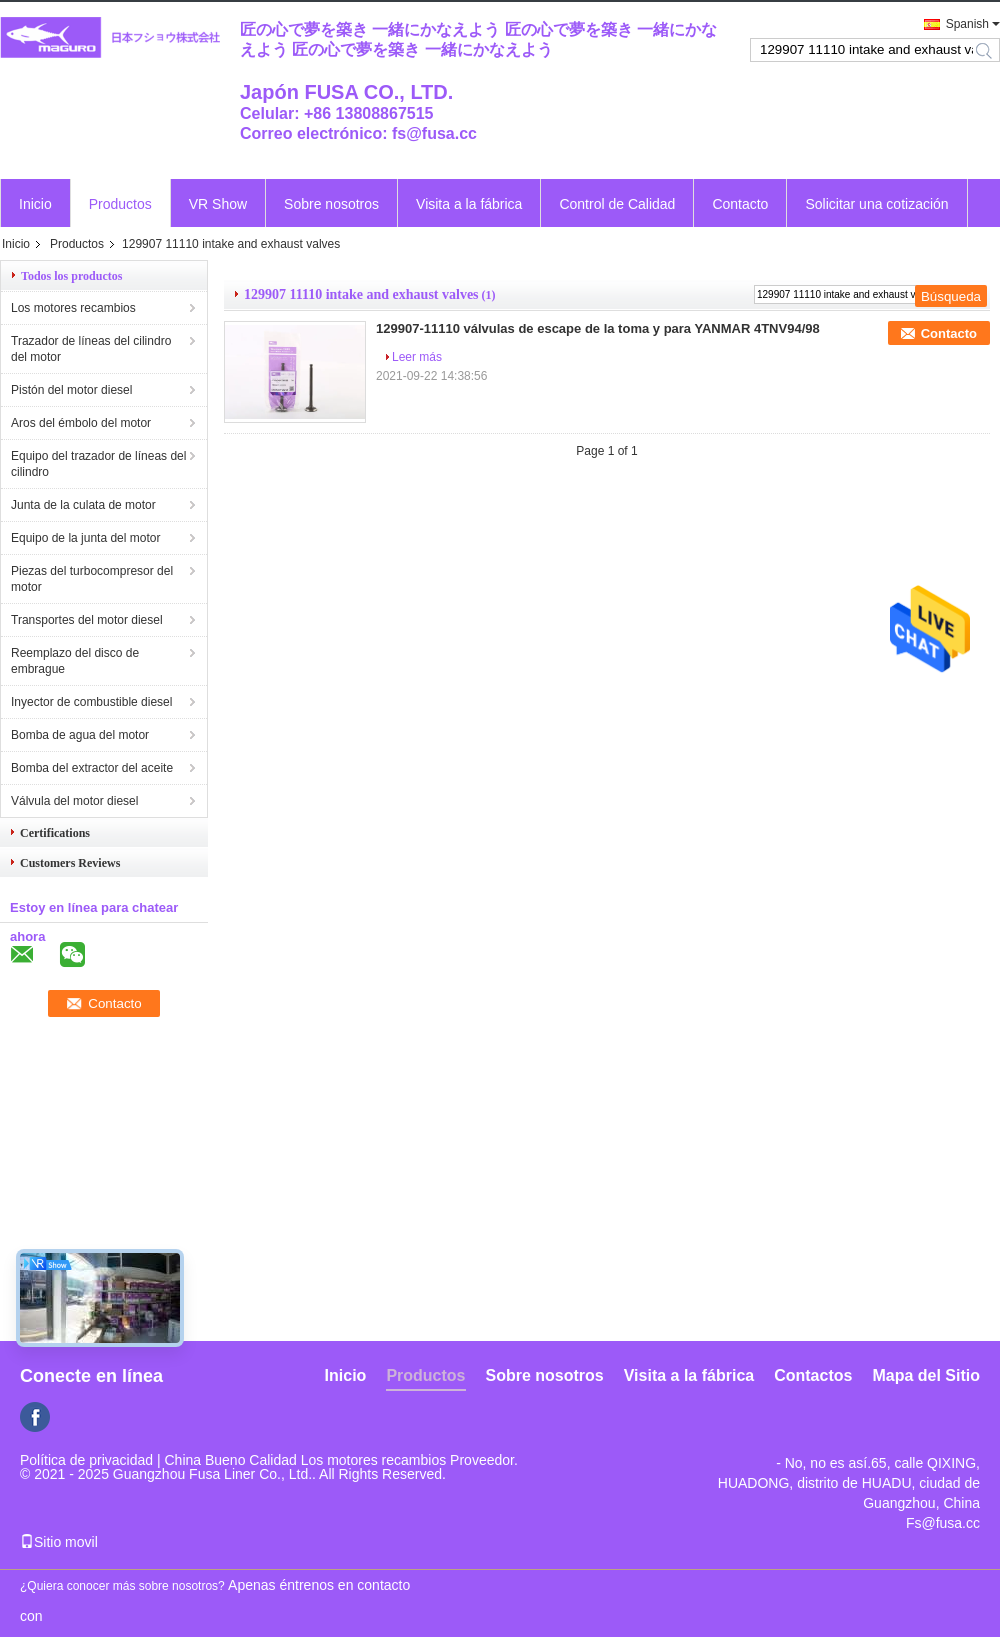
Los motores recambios (73, 308)
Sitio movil (59, 1542)
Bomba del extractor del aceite (92, 768)
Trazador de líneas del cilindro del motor (91, 349)
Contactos (813, 1375)
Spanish (967, 24)
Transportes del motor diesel (87, 620)
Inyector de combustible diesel (91, 702)
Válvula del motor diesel (74, 801)
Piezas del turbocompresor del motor (92, 579)
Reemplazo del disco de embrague (75, 661)
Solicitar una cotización (876, 204)
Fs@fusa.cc (943, 1523)
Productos (120, 204)
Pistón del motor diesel (71, 390)
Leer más (417, 357)
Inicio (35, 204)
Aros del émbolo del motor (81, 423)
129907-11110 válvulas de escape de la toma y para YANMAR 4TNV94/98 (598, 328)
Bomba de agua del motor (80, 735)
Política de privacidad (86, 1460)
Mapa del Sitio (926, 1375)
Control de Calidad (617, 204)
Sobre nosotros (331, 204)
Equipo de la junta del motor (85, 538)
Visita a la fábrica (469, 204)
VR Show (218, 204)
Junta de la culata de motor (83, 505)
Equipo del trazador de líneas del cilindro (98, 464)
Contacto (740, 204)
